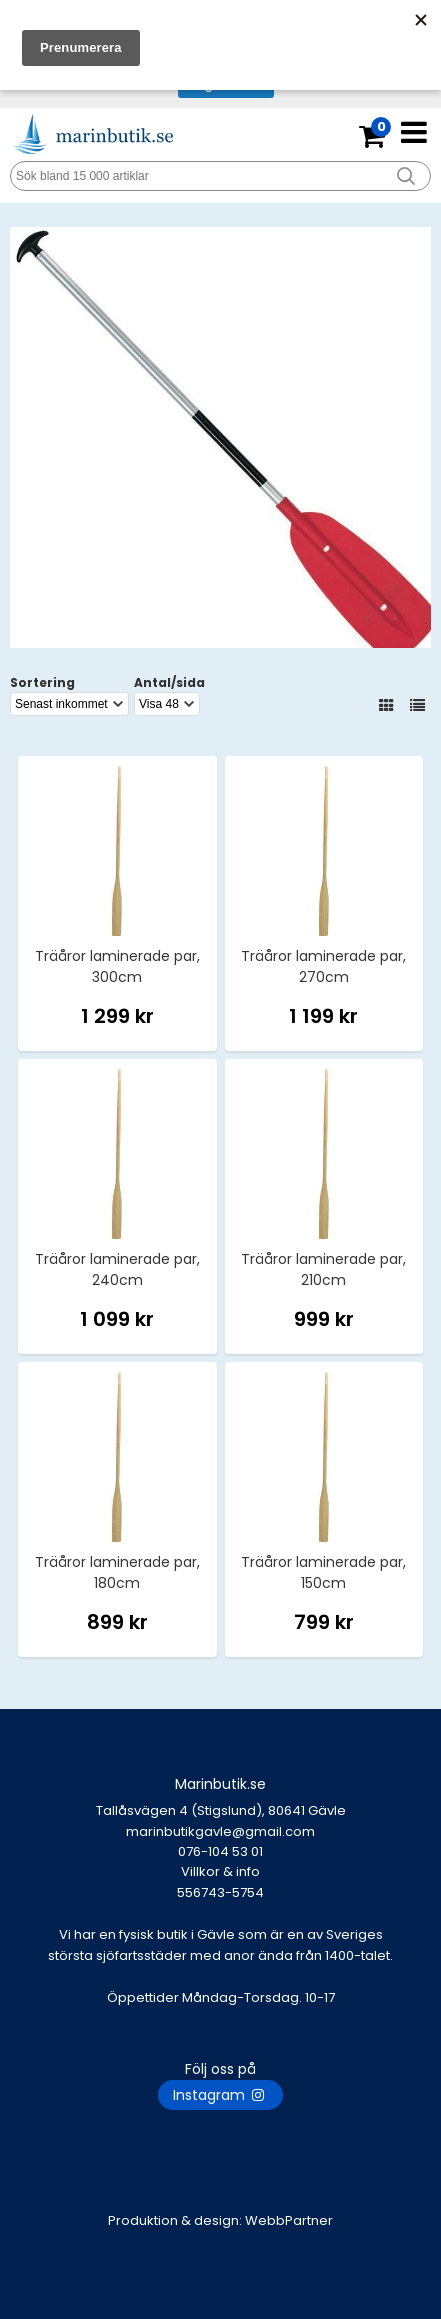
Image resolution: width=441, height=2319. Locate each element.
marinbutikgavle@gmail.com (220, 1842)
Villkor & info (220, 1871)
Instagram (220, 2095)
